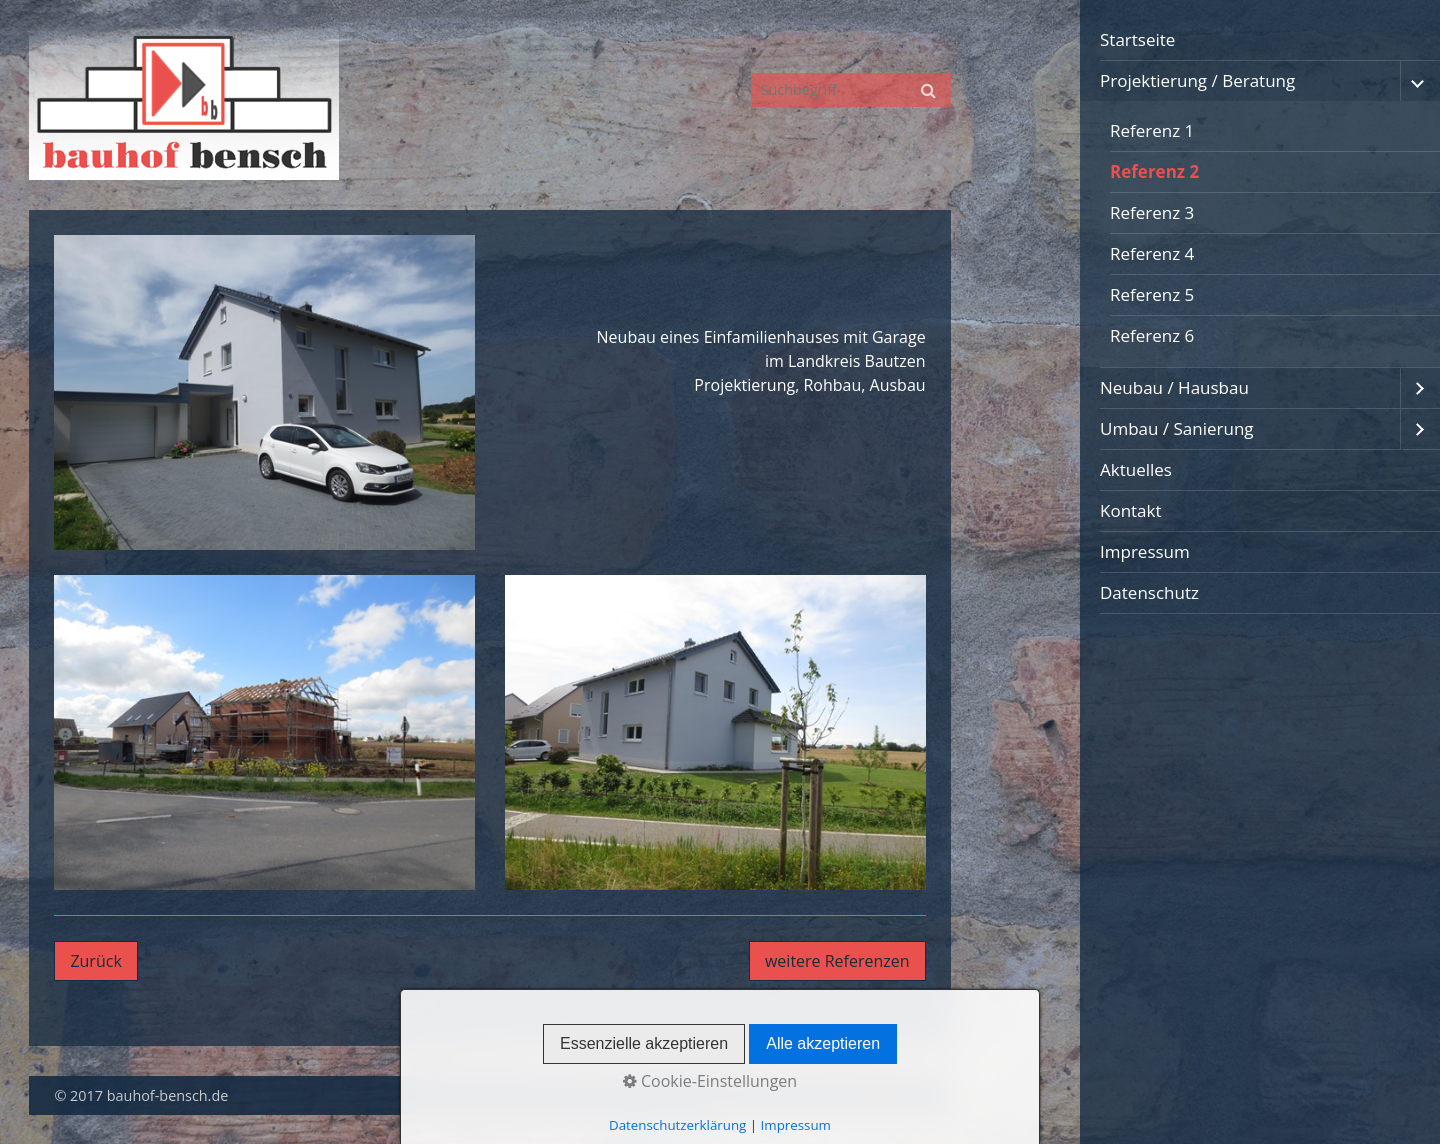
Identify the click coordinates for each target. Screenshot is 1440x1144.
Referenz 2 (1154, 171)
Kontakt (1131, 510)
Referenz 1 (1152, 130)
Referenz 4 (1152, 253)
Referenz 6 (1152, 335)
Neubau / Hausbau (1174, 387)
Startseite (1137, 39)
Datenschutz (1149, 592)
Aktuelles (1136, 469)
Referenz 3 (1152, 212)
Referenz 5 (1152, 294)
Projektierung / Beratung (1197, 80)
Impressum (1145, 551)
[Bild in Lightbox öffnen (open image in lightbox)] (264, 392)
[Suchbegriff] (851, 90)
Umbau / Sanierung (1177, 428)
